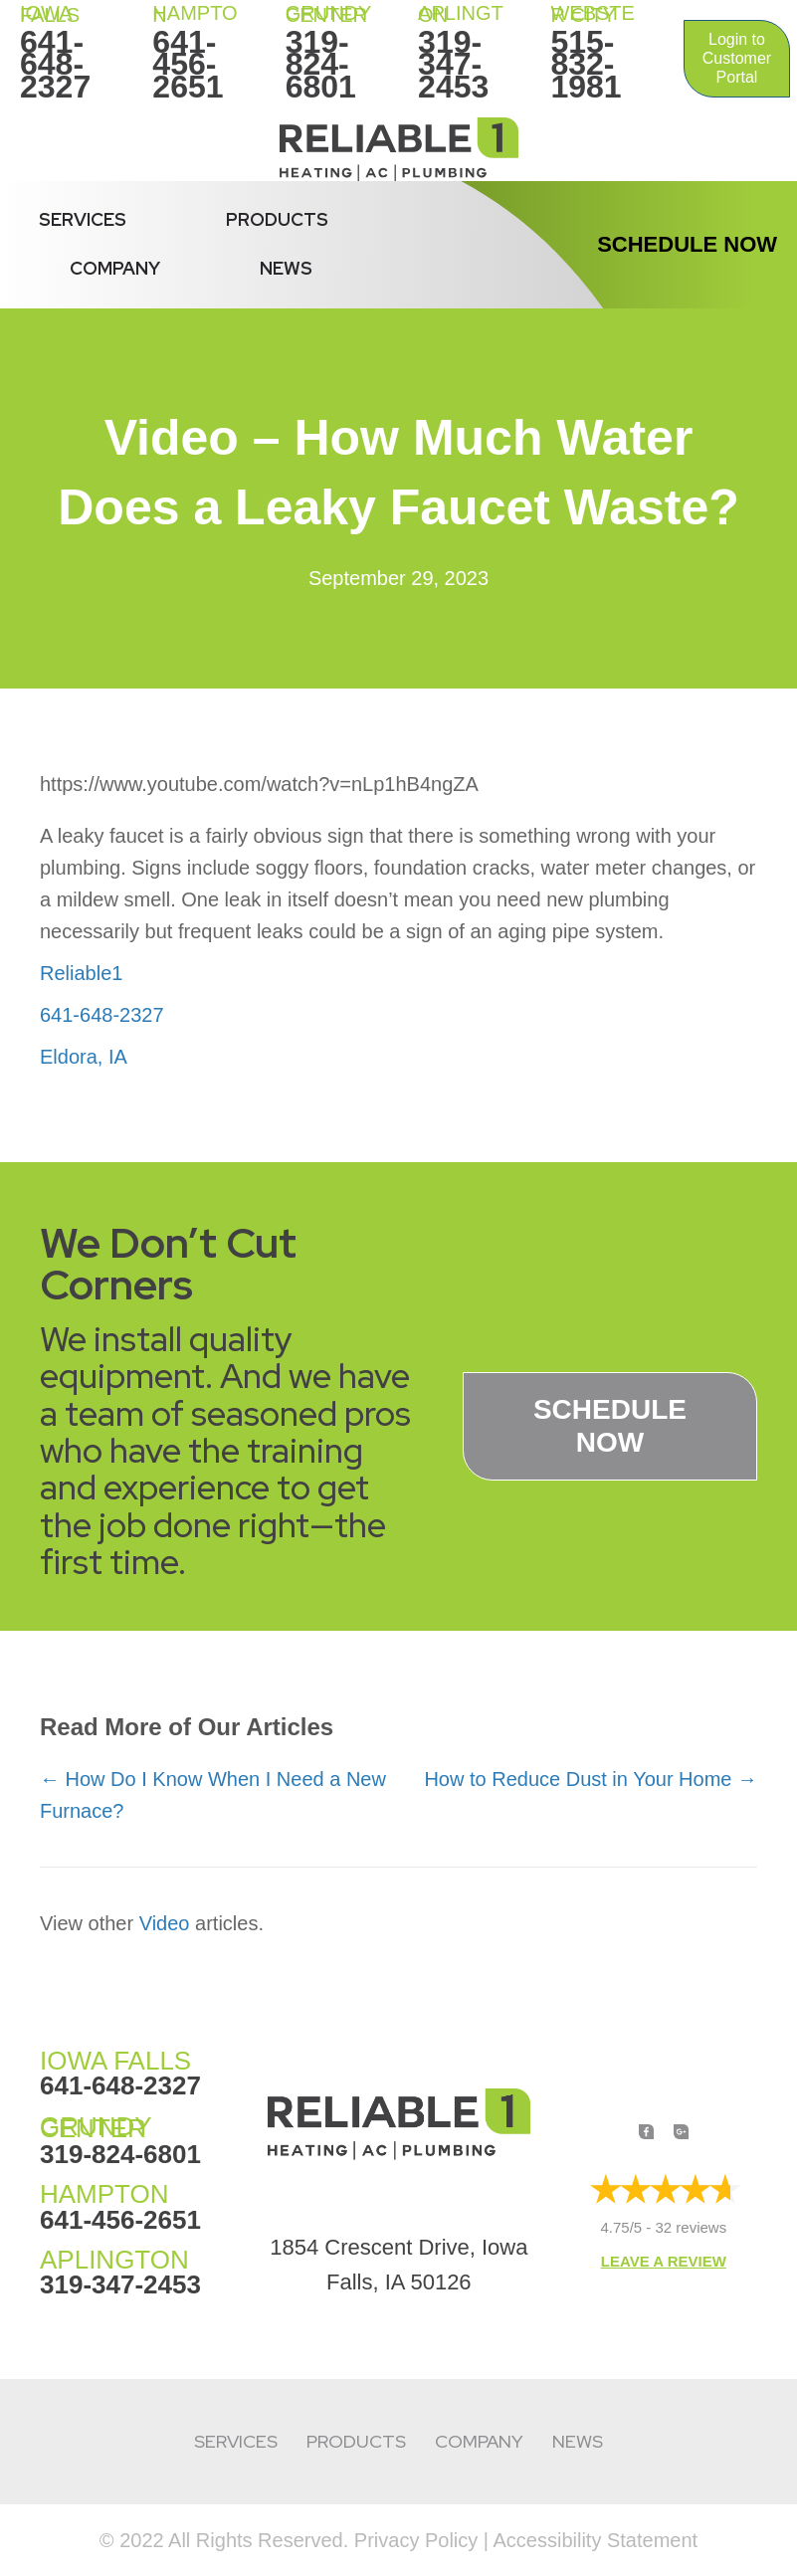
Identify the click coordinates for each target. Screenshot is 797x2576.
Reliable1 (81, 973)
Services (82, 219)
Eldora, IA (83, 1057)
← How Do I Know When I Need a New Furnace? (213, 1795)
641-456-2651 (187, 64)
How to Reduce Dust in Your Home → (590, 1779)
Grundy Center (328, 14)
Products (277, 219)
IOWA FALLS (50, 14)
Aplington (460, 14)
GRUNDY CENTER (95, 2127)
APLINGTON (114, 2260)
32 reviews (691, 2227)
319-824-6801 (321, 64)
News (286, 268)
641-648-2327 (55, 64)
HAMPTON (194, 14)
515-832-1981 (585, 64)
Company (115, 268)
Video (164, 1923)
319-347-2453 (453, 64)
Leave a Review (663, 2261)
